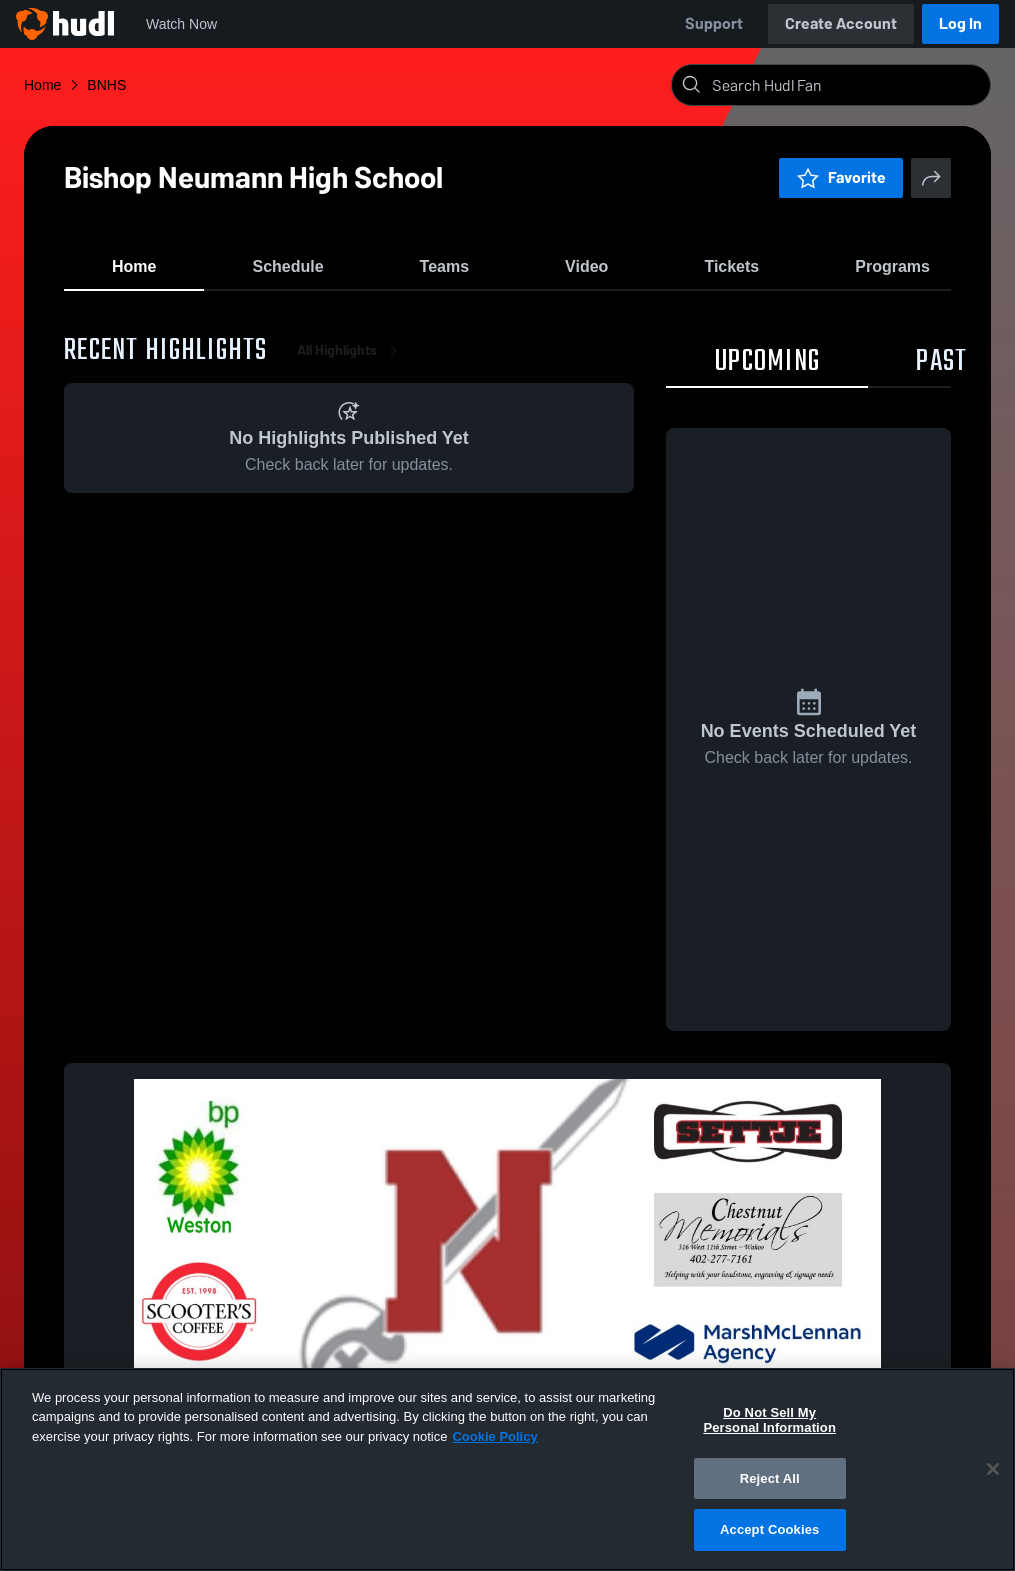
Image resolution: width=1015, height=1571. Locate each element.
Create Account (841, 23)
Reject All (770, 1478)
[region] (507, 1469)
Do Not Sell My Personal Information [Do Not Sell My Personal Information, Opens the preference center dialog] (769, 1420)
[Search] (847, 85)
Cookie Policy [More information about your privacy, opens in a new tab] (494, 1436)
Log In (960, 23)
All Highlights (351, 359)
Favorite (841, 177)
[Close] (993, 1469)
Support (714, 23)
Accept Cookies (769, 1529)
